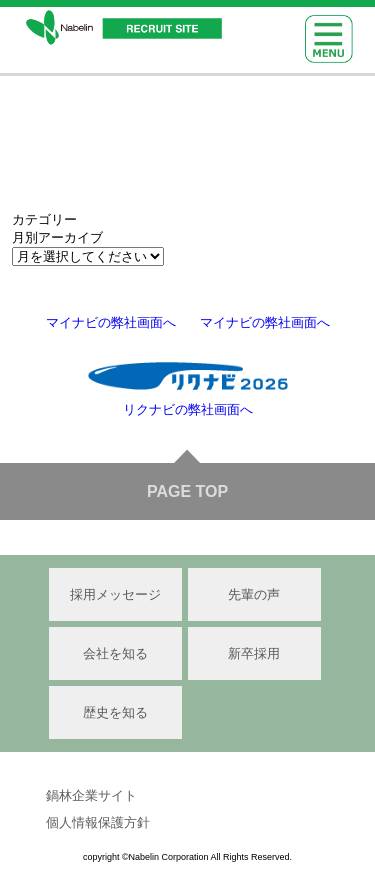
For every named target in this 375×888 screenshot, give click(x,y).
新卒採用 (254, 653)
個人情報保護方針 (98, 822)
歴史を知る (115, 712)
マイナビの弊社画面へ (111, 322)
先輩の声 (254, 594)
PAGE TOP (187, 491)
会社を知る (115, 653)
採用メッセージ (115, 594)
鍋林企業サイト (91, 795)
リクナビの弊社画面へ (188, 409)
